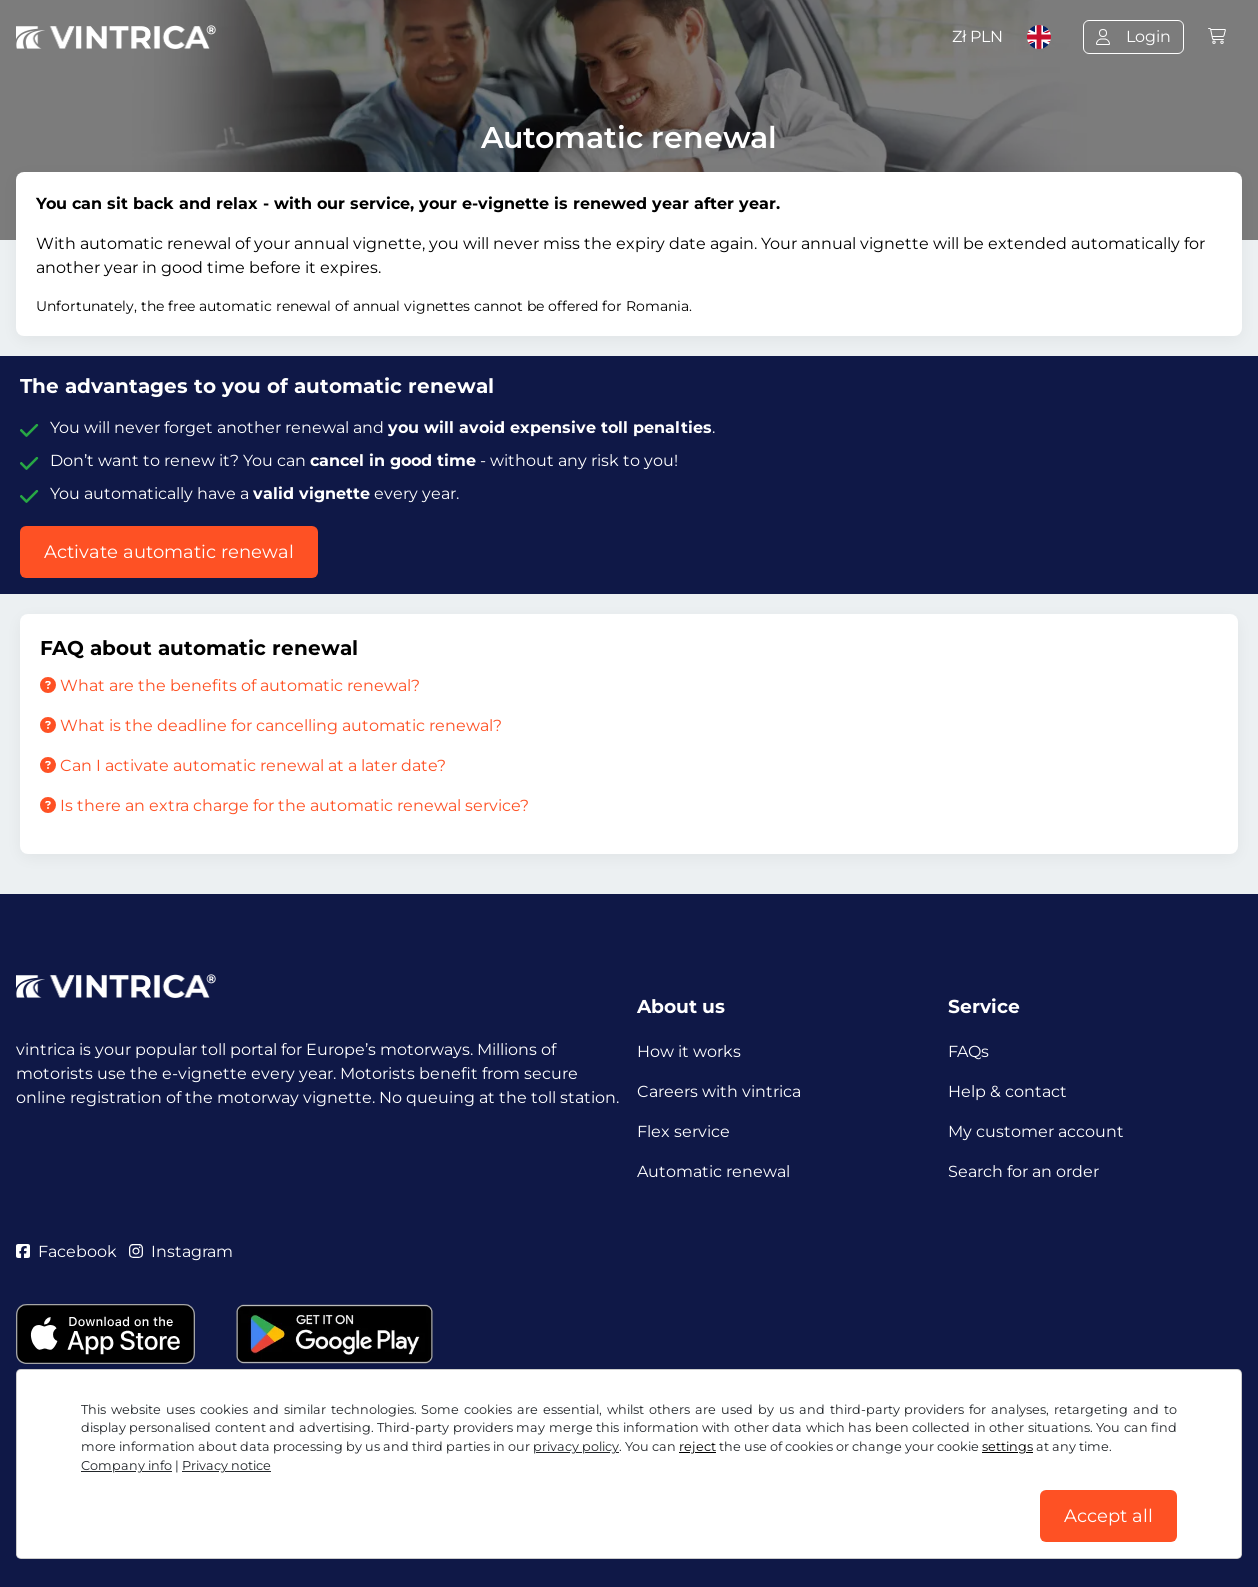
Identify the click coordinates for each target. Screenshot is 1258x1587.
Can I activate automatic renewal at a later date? (243, 765)
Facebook (66, 1251)
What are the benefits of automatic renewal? (230, 685)
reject (697, 1446)
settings (1007, 1446)
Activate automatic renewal (169, 552)
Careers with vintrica (719, 1091)
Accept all (1108, 1516)
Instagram (181, 1251)
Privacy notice (226, 1465)
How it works (689, 1051)
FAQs (968, 1051)
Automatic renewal (713, 1171)
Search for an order (1023, 1171)
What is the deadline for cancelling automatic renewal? (271, 725)
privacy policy (576, 1446)
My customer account (1036, 1131)
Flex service (683, 1131)
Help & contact (1007, 1091)
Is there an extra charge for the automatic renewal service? (284, 805)
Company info (126, 1465)
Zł (977, 36)
